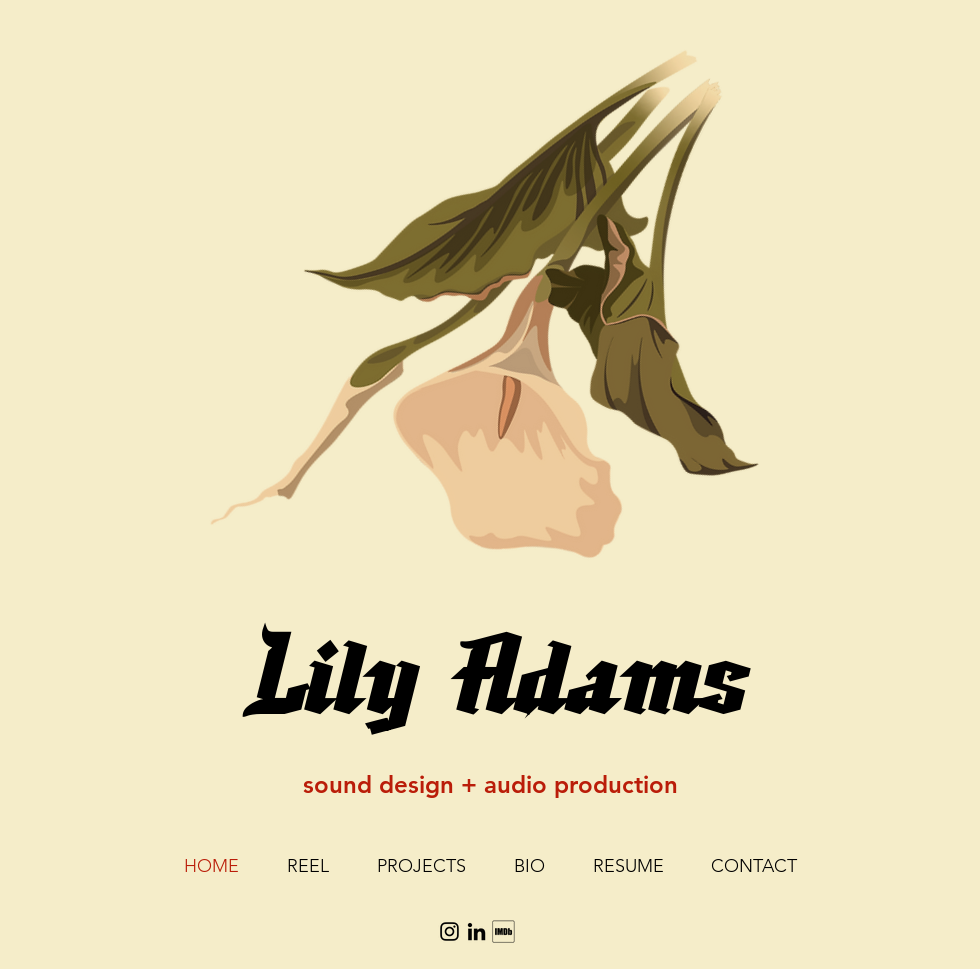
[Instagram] (449, 931)
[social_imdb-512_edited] (503, 931)
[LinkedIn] (476, 931)
